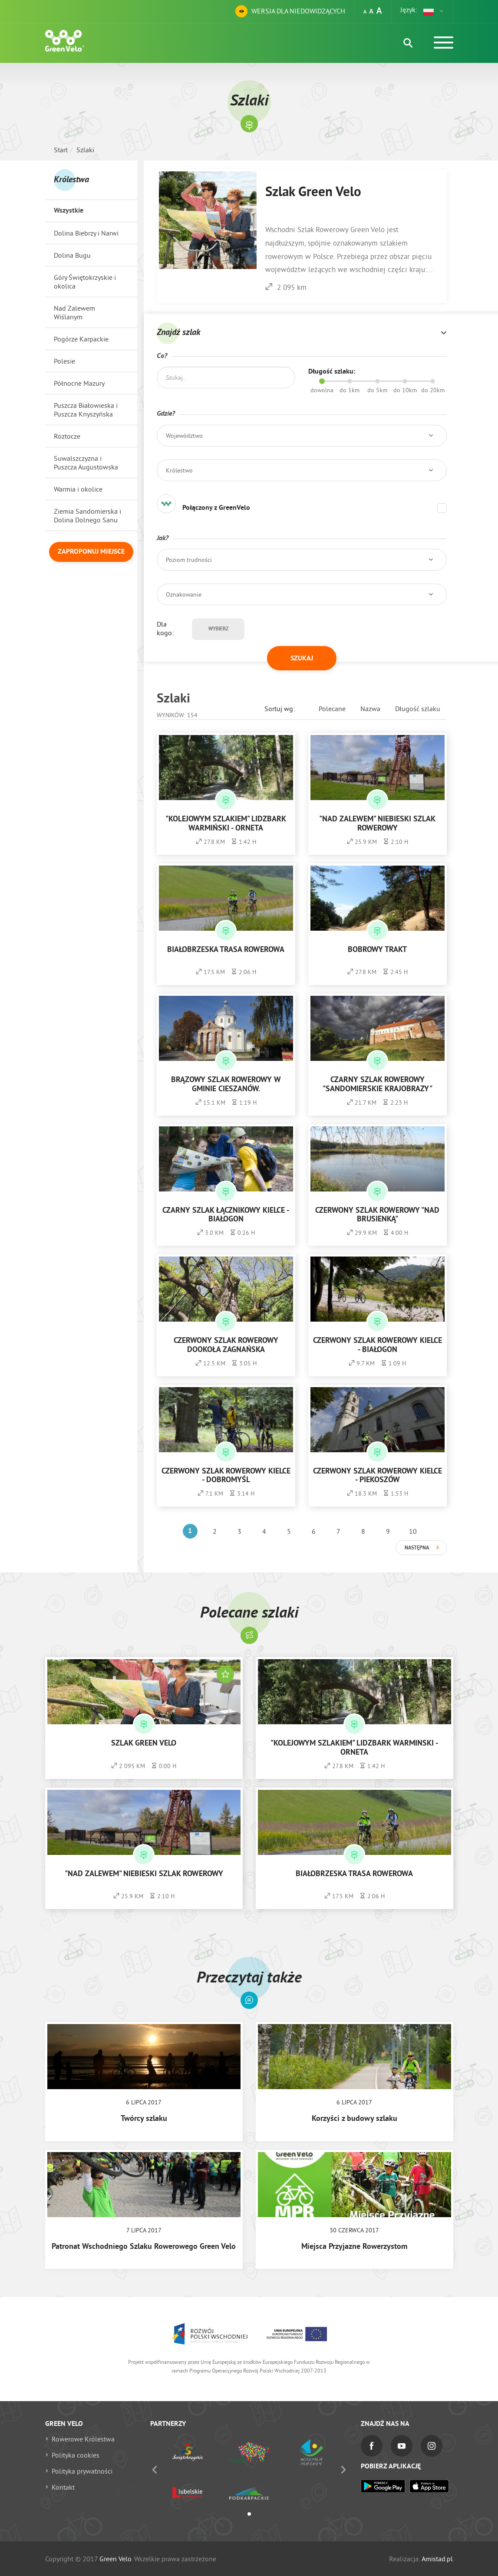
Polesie (64, 361)
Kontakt (63, 2487)
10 (413, 1531)
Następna (417, 1548)
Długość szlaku (417, 708)
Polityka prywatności (82, 2471)
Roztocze (67, 436)
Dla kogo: (165, 628)
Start (61, 149)
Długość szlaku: (331, 372)
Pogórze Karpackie (81, 339)
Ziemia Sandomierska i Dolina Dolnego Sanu (87, 515)
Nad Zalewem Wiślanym (74, 312)
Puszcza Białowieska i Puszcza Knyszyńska (86, 409)
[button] (434, 11)
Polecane (332, 708)
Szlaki (85, 149)
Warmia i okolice (78, 489)
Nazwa (370, 708)
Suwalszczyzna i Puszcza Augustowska (86, 462)
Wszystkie (68, 211)
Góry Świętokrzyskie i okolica (85, 281)
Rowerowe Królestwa (83, 2439)
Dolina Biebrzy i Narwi (86, 233)
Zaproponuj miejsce (91, 552)
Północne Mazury (79, 383)
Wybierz (218, 629)
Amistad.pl (437, 2558)
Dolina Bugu (72, 255)
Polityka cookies (75, 2455)
